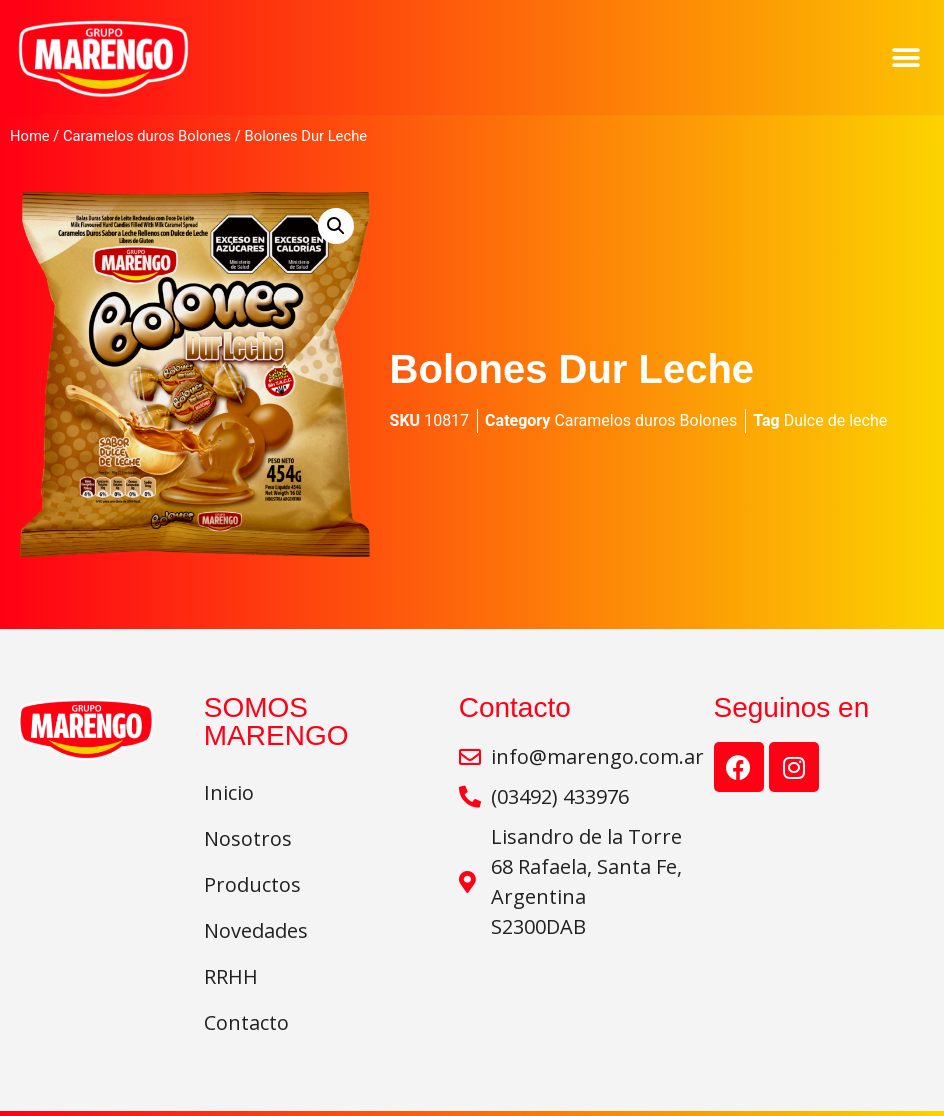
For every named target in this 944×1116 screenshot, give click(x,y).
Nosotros (248, 838)
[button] (906, 57)
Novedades (261, 930)
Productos (252, 884)
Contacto (246, 1022)
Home (30, 136)
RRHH (231, 976)
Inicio (229, 792)
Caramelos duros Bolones (147, 136)
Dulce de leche (836, 420)
